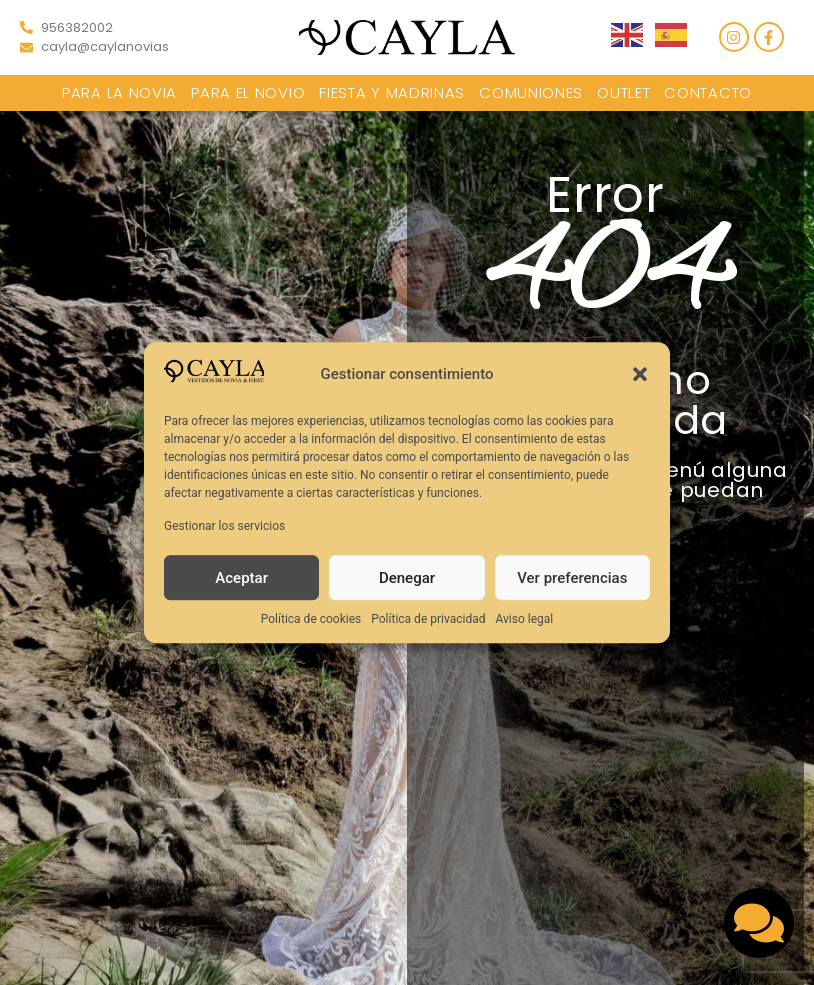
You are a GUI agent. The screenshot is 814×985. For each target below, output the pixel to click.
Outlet (623, 92)
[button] (640, 375)
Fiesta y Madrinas (392, 92)
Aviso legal (524, 619)
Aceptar (241, 578)
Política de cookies (311, 619)
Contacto (708, 92)
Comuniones (531, 92)
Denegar (407, 578)
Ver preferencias (572, 578)
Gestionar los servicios (224, 526)
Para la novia (119, 92)
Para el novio (248, 92)
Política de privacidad (428, 619)
